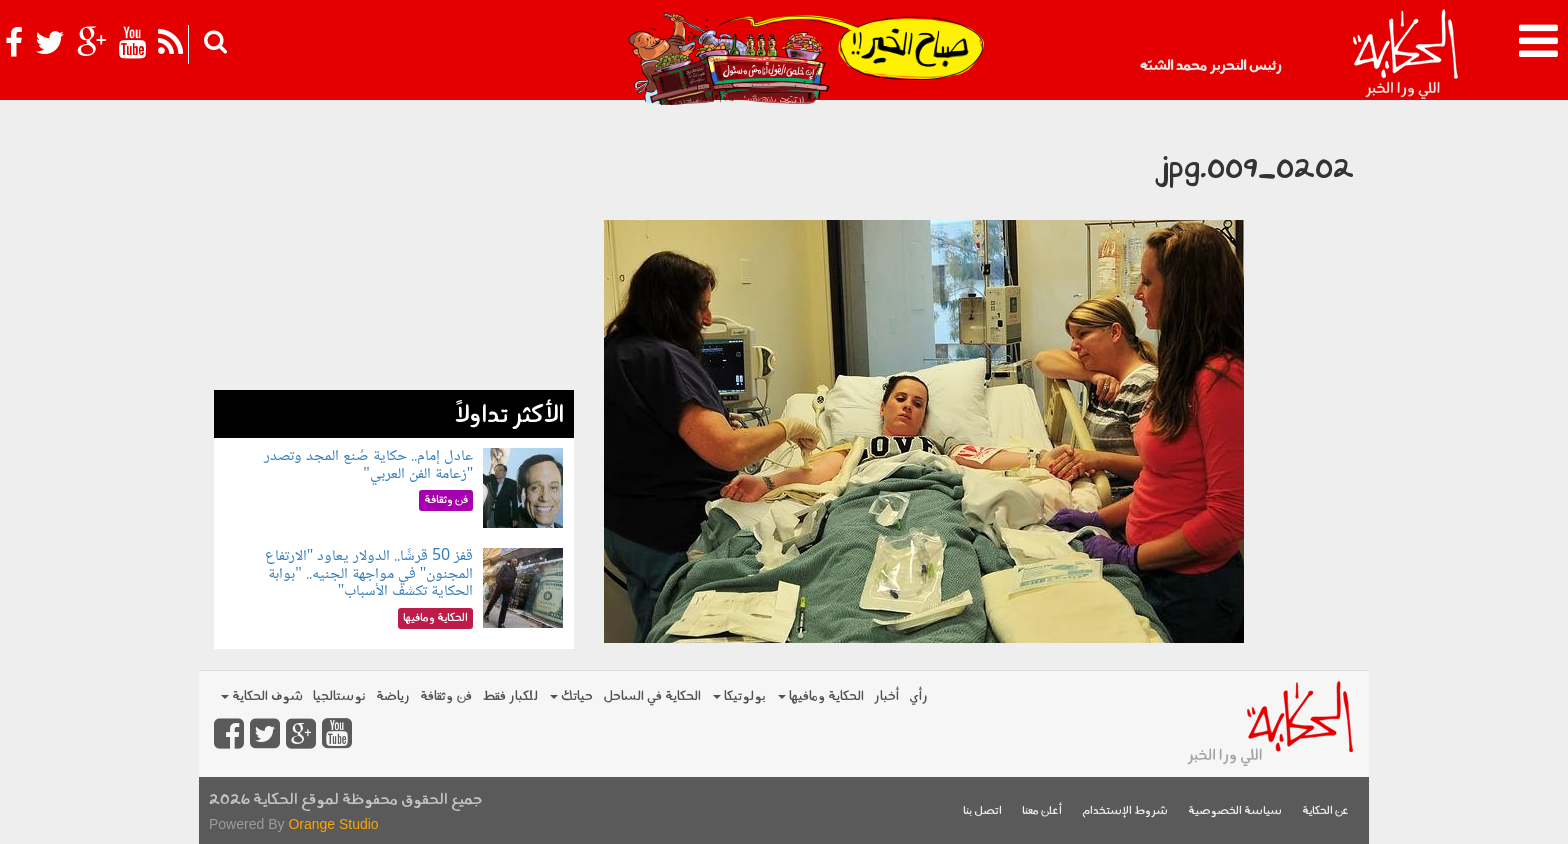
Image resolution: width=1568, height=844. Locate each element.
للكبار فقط (510, 696)
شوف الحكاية (262, 696)
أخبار (886, 696)
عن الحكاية (1325, 811)
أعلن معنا (1042, 811)
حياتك (571, 696)
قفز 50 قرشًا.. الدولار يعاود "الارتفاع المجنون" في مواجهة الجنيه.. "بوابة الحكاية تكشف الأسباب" (369, 574)
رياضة (393, 696)
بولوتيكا (739, 696)
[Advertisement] (394, 250)
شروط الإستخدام (1125, 811)
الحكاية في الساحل (652, 696)
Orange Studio (333, 824)
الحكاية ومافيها (821, 696)
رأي (918, 696)
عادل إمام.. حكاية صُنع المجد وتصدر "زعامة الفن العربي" (368, 465)
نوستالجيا (339, 696)
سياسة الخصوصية (1235, 811)
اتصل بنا (982, 811)
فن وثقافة (446, 696)
